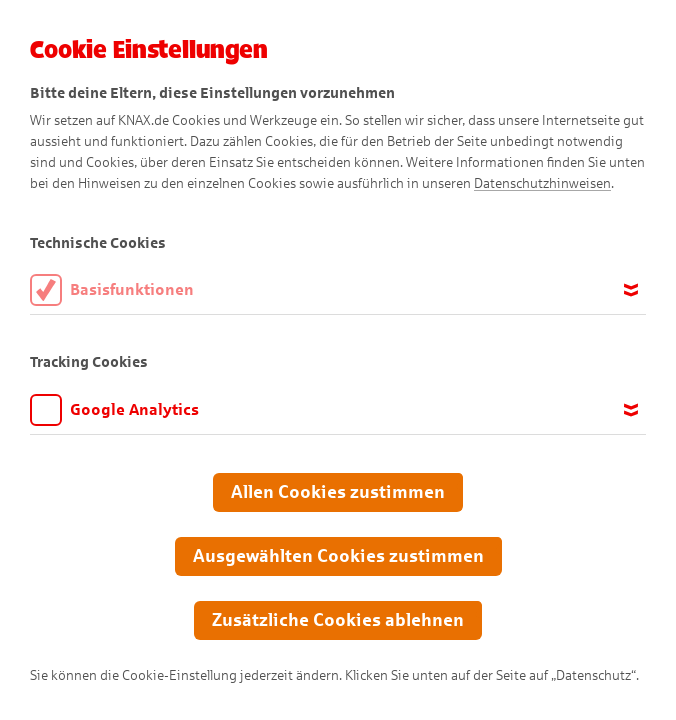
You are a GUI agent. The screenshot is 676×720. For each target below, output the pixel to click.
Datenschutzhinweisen (542, 183)
